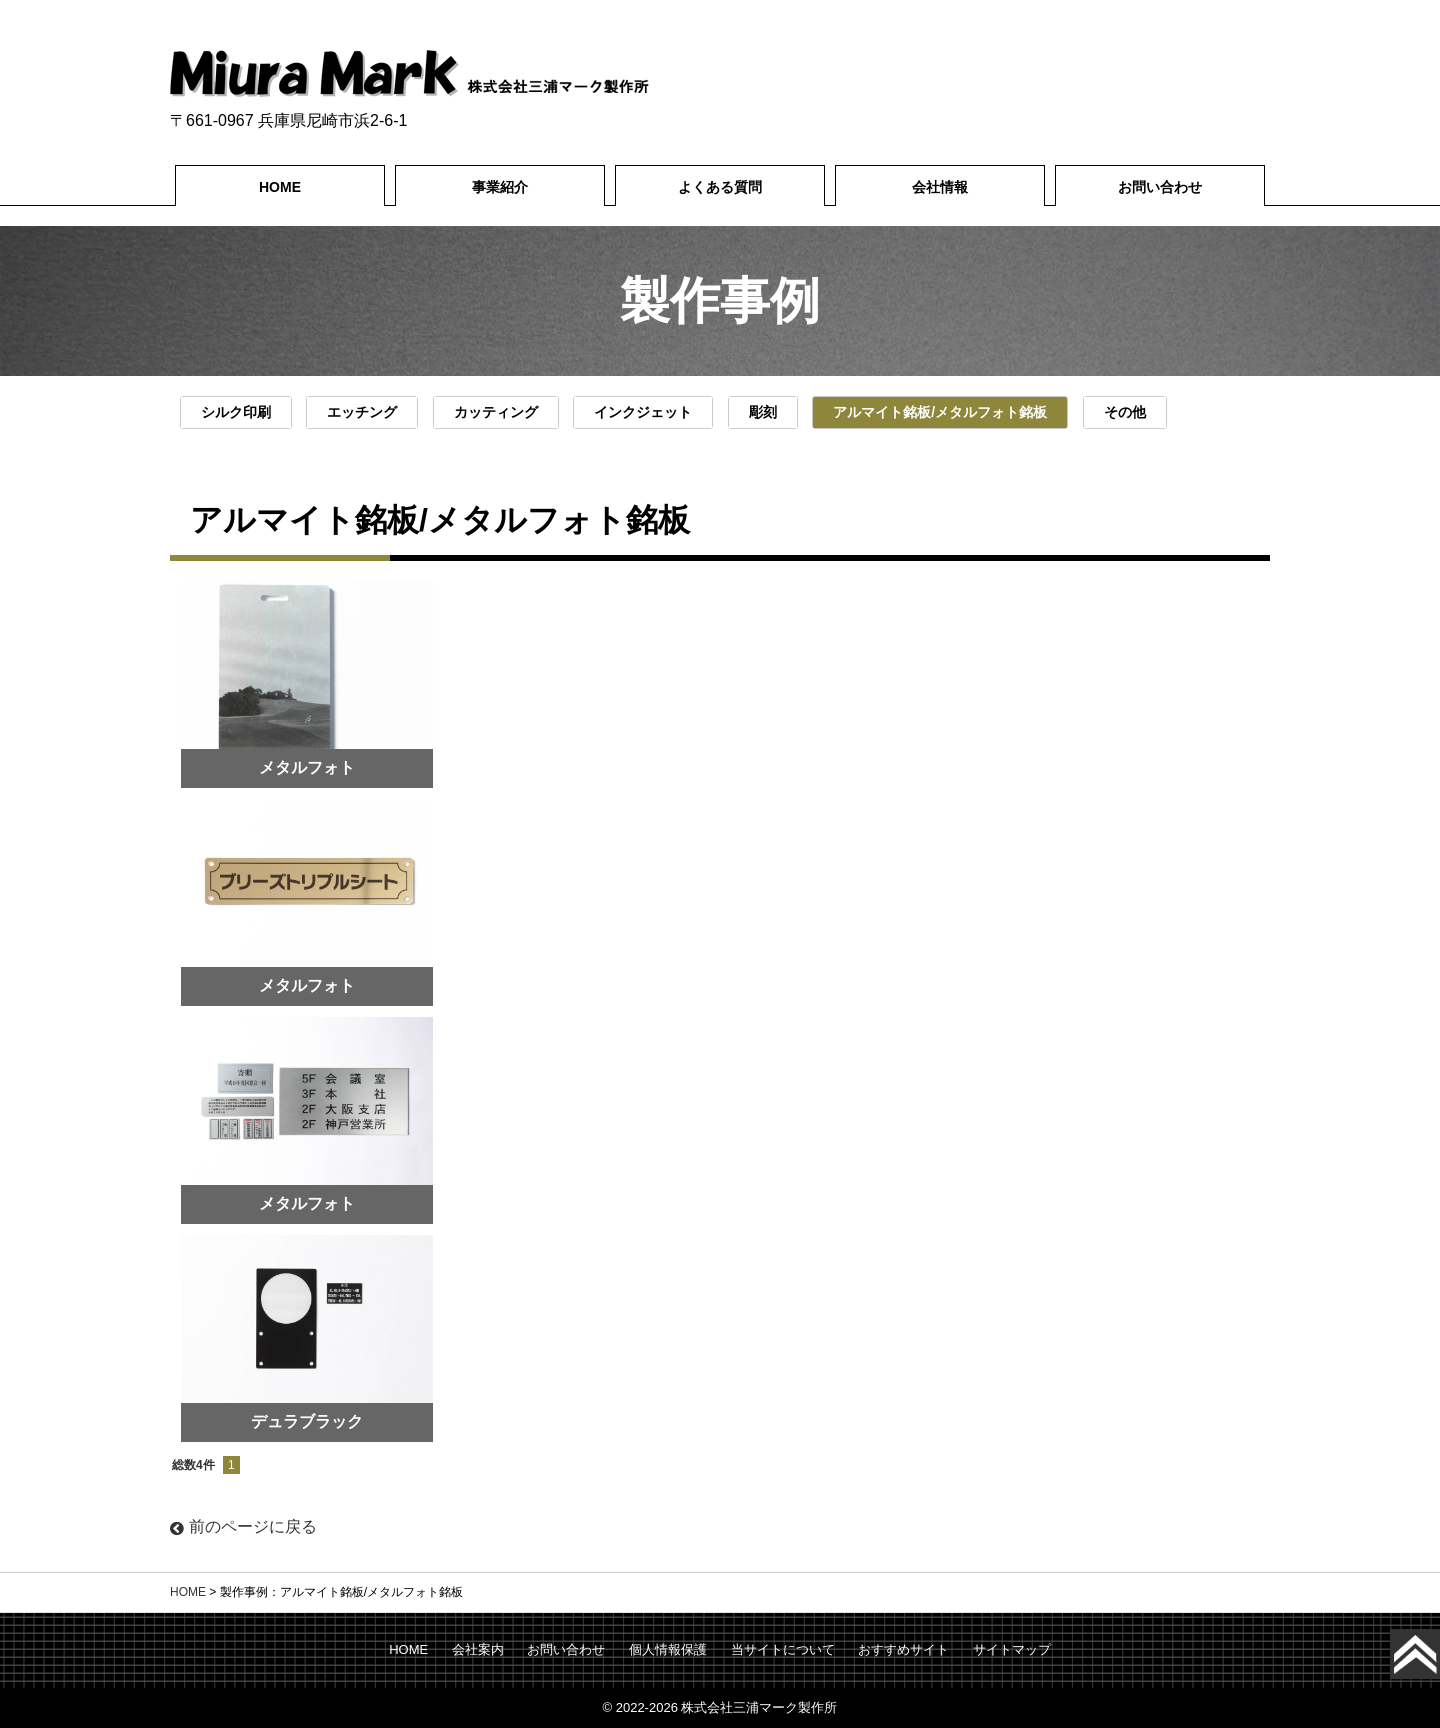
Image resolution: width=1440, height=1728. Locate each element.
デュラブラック (307, 1421)
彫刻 (763, 412)
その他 (1125, 412)
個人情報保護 (668, 1649)
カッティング (496, 412)
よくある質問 (720, 187)
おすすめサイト (903, 1649)
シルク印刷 (236, 412)
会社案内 (478, 1649)
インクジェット (643, 412)
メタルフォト (307, 985)
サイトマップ (1012, 1649)
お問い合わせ (1160, 187)
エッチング (362, 412)
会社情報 (940, 187)
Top (1435, 1654)
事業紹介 (500, 187)
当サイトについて (783, 1649)
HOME (280, 187)
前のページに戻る (243, 1526)
